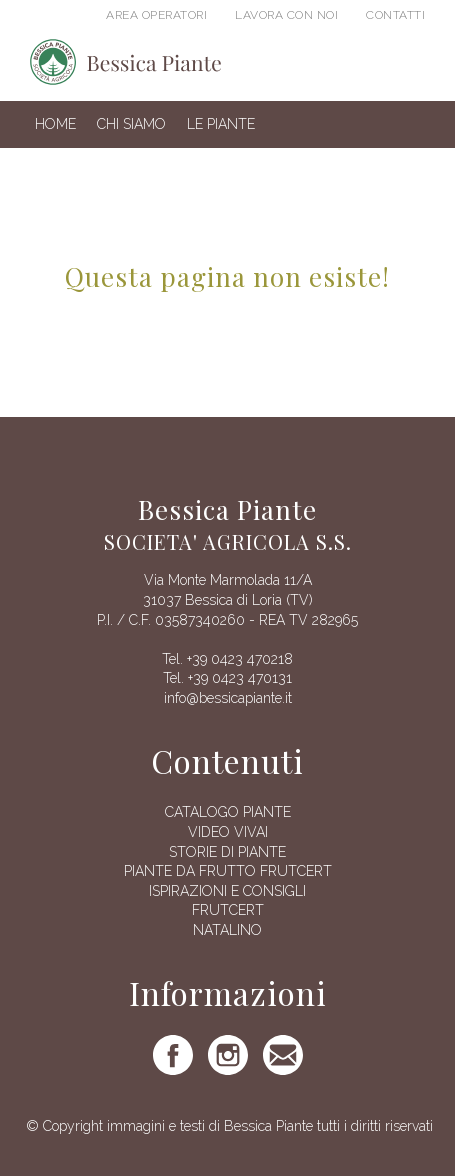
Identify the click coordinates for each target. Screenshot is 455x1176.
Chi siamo (131, 124)
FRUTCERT (228, 910)
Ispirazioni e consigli (227, 891)
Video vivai (228, 832)
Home (55, 124)
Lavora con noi (286, 15)
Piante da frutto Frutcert (228, 871)
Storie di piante (227, 852)
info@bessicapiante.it (228, 698)
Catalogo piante (228, 812)
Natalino (227, 930)
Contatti (395, 15)
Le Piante (221, 124)
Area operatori (156, 15)
